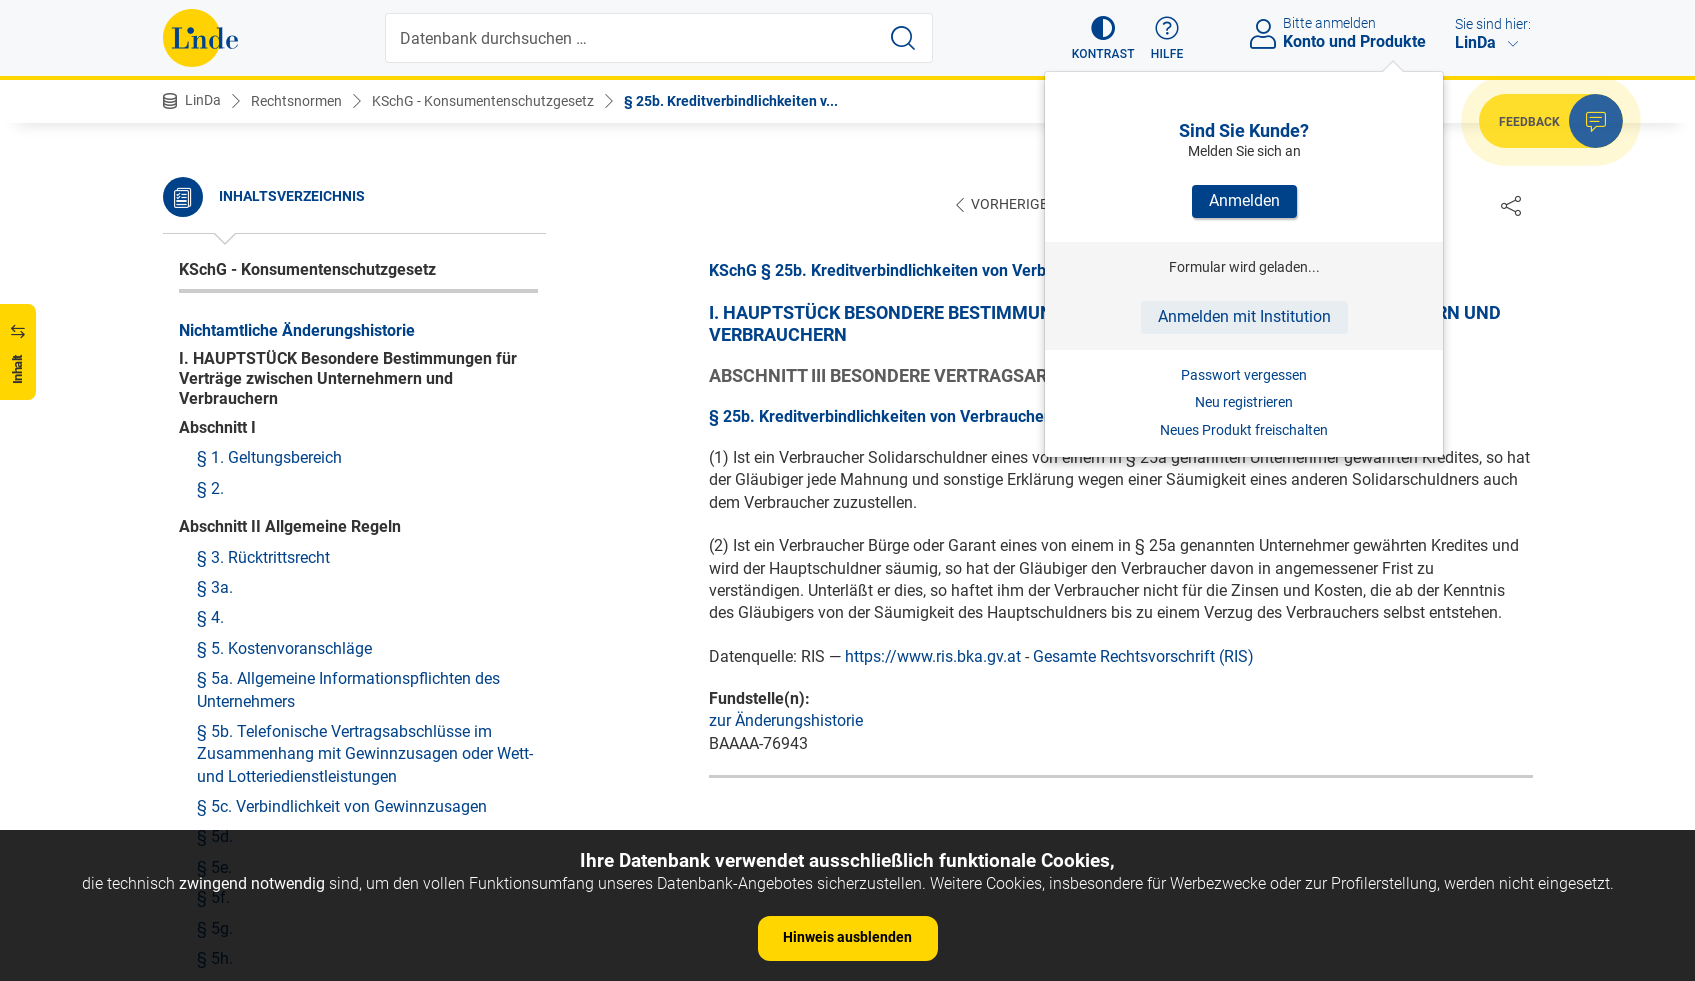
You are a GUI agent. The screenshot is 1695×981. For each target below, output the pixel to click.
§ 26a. (219, 392)
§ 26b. (219, 423)
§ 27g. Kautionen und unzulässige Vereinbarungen (317, 760)
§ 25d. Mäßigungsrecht (279, 331)
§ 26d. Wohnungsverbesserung (306, 483)
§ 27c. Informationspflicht (288, 627)
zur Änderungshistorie (786, 721)
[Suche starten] (903, 38)
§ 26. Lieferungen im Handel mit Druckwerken (358, 362)
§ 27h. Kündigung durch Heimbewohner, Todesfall (338, 813)
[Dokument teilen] (1511, 205)
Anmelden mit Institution (1244, 316)
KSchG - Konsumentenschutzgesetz (483, 101)
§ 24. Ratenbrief (253, 179)
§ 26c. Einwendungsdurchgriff (303, 453)
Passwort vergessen (1244, 375)
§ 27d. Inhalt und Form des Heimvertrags (341, 658)
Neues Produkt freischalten (1244, 430)
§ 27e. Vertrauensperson (283, 688)
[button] (1103, 38)
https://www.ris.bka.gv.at (933, 657)
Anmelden (1244, 200)
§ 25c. (219, 301)
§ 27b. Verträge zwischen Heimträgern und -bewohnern (351, 586)
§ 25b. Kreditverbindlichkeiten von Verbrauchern (365, 271)
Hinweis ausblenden (847, 937)
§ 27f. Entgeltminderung (282, 719)
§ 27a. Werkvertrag (263, 544)
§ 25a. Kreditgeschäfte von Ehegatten (329, 240)
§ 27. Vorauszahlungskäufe (294, 514)
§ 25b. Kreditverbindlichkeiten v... (731, 101)
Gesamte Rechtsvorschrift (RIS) (1143, 657)
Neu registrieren (1244, 402)
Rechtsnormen (296, 101)
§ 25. (215, 210)
